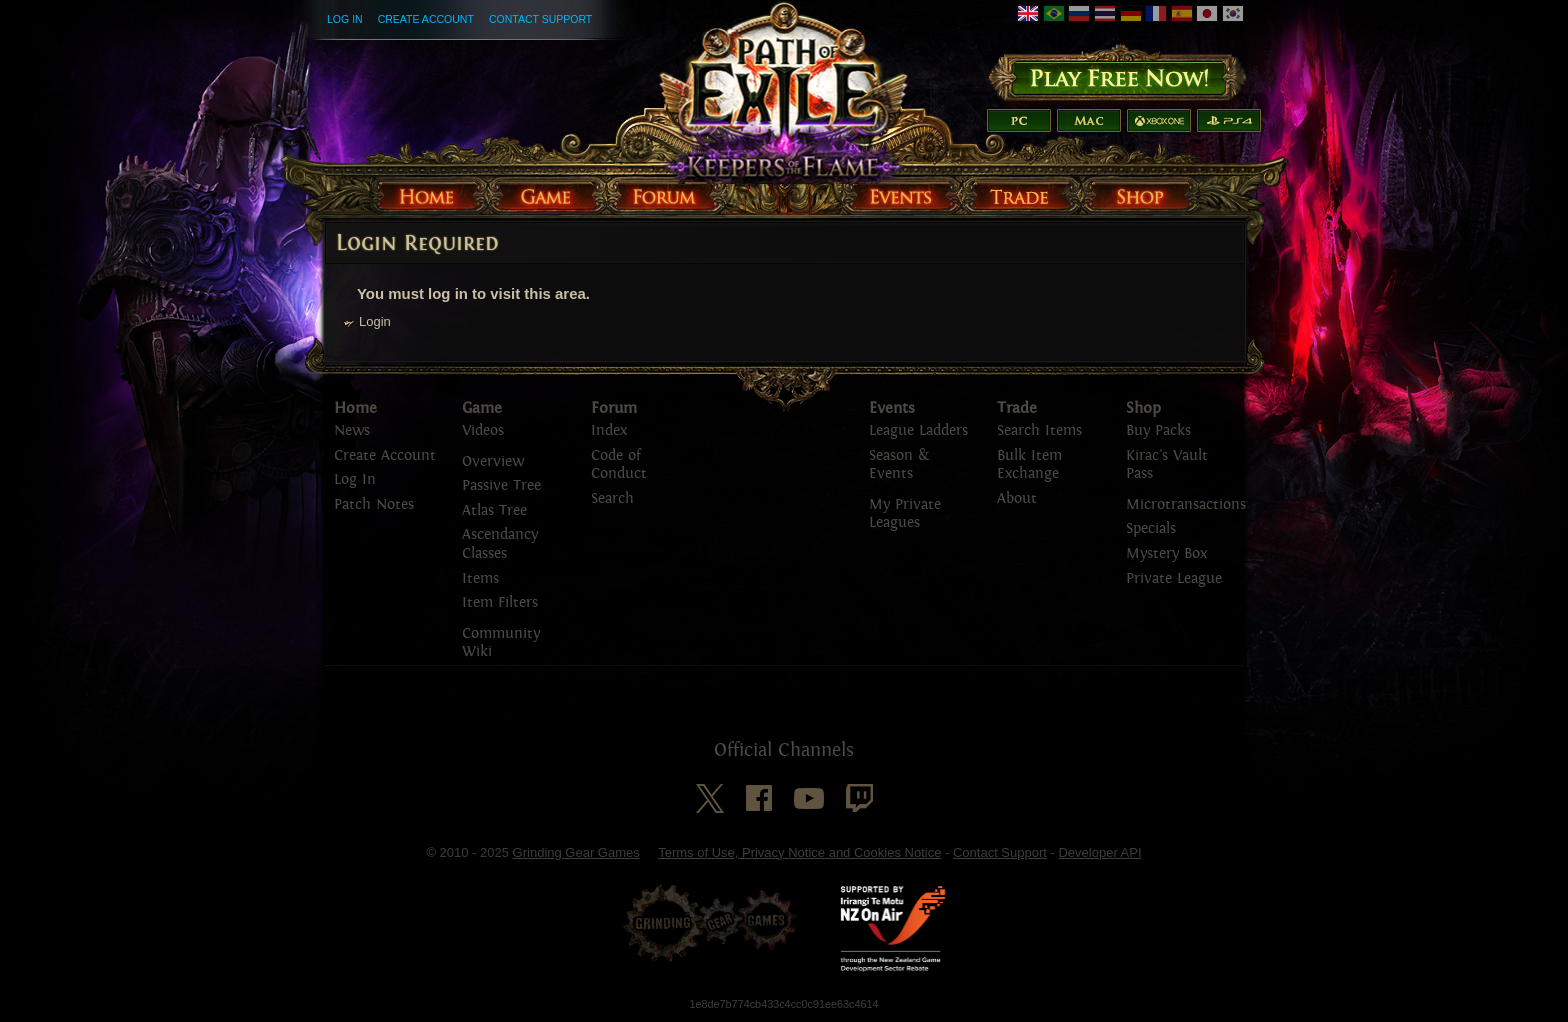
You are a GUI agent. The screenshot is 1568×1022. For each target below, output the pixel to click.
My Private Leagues (905, 514)
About (1017, 498)
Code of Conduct (619, 465)
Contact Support (540, 19)
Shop (1143, 408)
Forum (614, 408)
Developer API (1099, 852)
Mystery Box (1166, 553)
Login (375, 321)
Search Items (1039, 430)
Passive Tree (501, 485)
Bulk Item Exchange (1029, 465)
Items (480, 578)
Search (612, 498)
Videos (483, 430)
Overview (493, 461)
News (352, 430)
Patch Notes (374, 504)
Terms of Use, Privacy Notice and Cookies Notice (799, 852)
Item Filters (500, 602)
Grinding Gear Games (576, 852)
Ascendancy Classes (500, 544)
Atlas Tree (494, 510)
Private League (1174, 578)
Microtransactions (1186, 504)
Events (892, 408)
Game (482, 408)
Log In (345, 19)
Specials (1151, 528)
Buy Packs (1158, 430)
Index (609, 430)
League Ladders (918, 430)
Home (355, 408)
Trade (1017, 408)
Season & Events (899, 465)
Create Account (426, 19)
